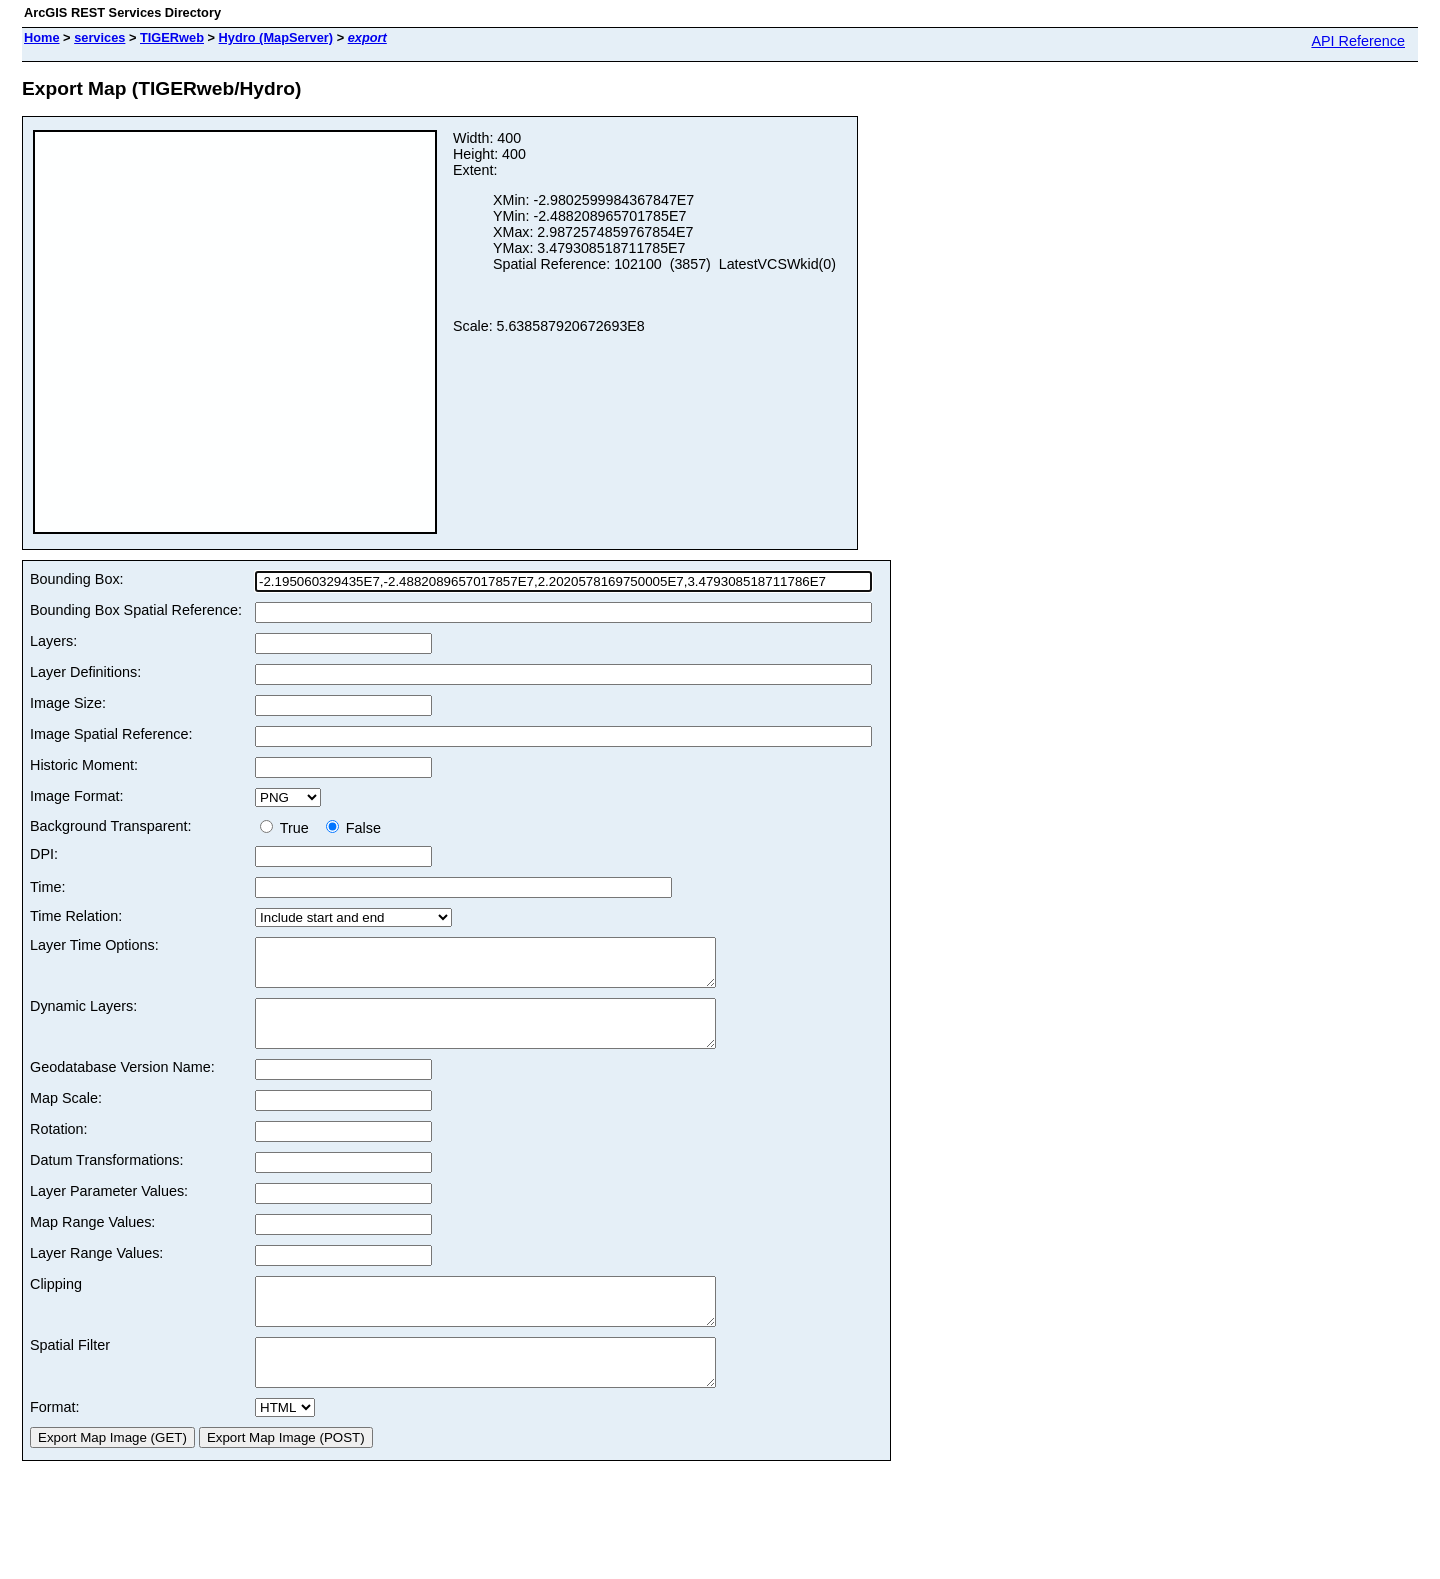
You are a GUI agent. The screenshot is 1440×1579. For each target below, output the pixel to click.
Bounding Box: (77, 579)
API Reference (1358, 41)
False (353, 828)
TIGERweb (172, 37)
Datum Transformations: (107, 1178)
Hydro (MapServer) (276, 37)
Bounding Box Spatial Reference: (136, 610)
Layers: (53, 641)
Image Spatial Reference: (111, 734)
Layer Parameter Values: (109, 1209)
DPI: (44, 854)
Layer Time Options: (94, 945)
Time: (47, 887)
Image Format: (77, 796)
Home (42, 37)
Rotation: (59, 1147)
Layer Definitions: (85, 672)
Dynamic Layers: (83, 1015)
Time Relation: (76, 916)
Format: (55, 1443)
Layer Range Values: (96, 1271)
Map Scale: (66, 1116)
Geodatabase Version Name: (122, 1085)
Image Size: (68, 703)
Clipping (56, 1302)
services (99, 37)
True (288, 828)
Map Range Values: (92, 1240)
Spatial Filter (70, 1372)
